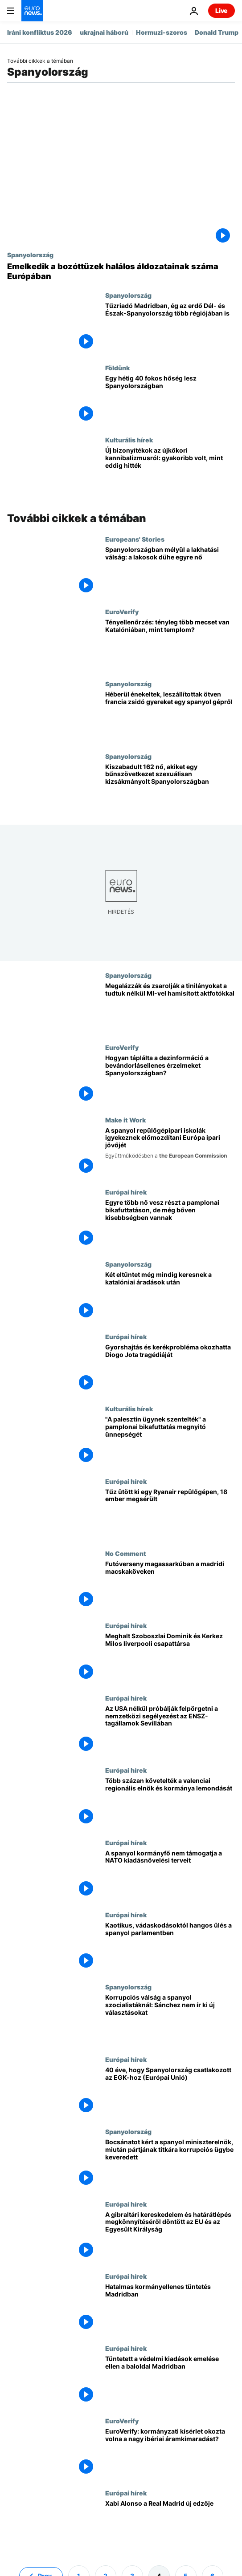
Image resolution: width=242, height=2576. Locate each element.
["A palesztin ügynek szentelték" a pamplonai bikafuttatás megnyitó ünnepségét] (170, 1441)
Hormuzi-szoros (161, 32)
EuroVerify (122, 611)
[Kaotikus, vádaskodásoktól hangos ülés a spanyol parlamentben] (170, 1947)
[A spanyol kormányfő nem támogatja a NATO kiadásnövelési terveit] (170, 1875)
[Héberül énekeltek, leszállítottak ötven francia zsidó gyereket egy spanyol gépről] (170, 716)
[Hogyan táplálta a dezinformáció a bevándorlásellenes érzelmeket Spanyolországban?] (170, 1079)
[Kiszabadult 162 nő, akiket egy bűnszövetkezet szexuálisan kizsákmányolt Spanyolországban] (170, 788)
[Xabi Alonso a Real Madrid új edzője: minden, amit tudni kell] (170, 2525)
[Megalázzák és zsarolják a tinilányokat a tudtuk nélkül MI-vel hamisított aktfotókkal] (170, 1007)
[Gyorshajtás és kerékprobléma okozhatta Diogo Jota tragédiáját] (170, 1369)
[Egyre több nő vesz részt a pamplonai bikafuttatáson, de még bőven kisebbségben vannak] (170, 1224)
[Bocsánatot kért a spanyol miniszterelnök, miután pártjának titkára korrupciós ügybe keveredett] (170, 2164)
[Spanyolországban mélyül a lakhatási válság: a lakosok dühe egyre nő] (170, 571)
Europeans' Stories (134, 539)
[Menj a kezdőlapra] (32, 10)
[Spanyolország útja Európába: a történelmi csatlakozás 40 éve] (170, 2091)
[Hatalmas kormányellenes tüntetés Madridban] (170, 2308)
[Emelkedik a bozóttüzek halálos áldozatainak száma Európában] (121, 271)
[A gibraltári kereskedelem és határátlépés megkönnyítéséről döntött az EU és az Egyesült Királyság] (170, 2236)
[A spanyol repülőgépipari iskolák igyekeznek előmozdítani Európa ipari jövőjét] (170, 1152)
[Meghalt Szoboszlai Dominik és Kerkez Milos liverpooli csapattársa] (170, 1657)
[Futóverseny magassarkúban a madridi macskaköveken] (170, 1585)
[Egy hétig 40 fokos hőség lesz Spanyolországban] (170, 400)
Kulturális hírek (129, 439)
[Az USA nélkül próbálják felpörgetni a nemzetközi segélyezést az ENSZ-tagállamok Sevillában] (170, 1730)
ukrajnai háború (104, 32)
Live (221, 10)
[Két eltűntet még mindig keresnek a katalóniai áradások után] (170, 1296)
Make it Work (125, 1119)
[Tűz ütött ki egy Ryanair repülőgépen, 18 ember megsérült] (170, 1513)
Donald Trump (216, 32)
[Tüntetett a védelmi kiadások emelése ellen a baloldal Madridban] (170, 2380)
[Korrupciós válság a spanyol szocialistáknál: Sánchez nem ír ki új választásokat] (170, 2019)
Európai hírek (126, 1191)
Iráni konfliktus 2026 (39, 32)
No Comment (125, 1553)
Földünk (117, 367)
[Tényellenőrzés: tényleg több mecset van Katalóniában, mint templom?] (170, 644)
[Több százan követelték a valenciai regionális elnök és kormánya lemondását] (170, 1802)
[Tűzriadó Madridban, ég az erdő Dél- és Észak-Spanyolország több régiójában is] (170, 327)
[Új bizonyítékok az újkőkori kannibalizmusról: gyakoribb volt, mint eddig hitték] (170, 472)
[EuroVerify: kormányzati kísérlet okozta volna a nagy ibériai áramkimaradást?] (170, 2453)
